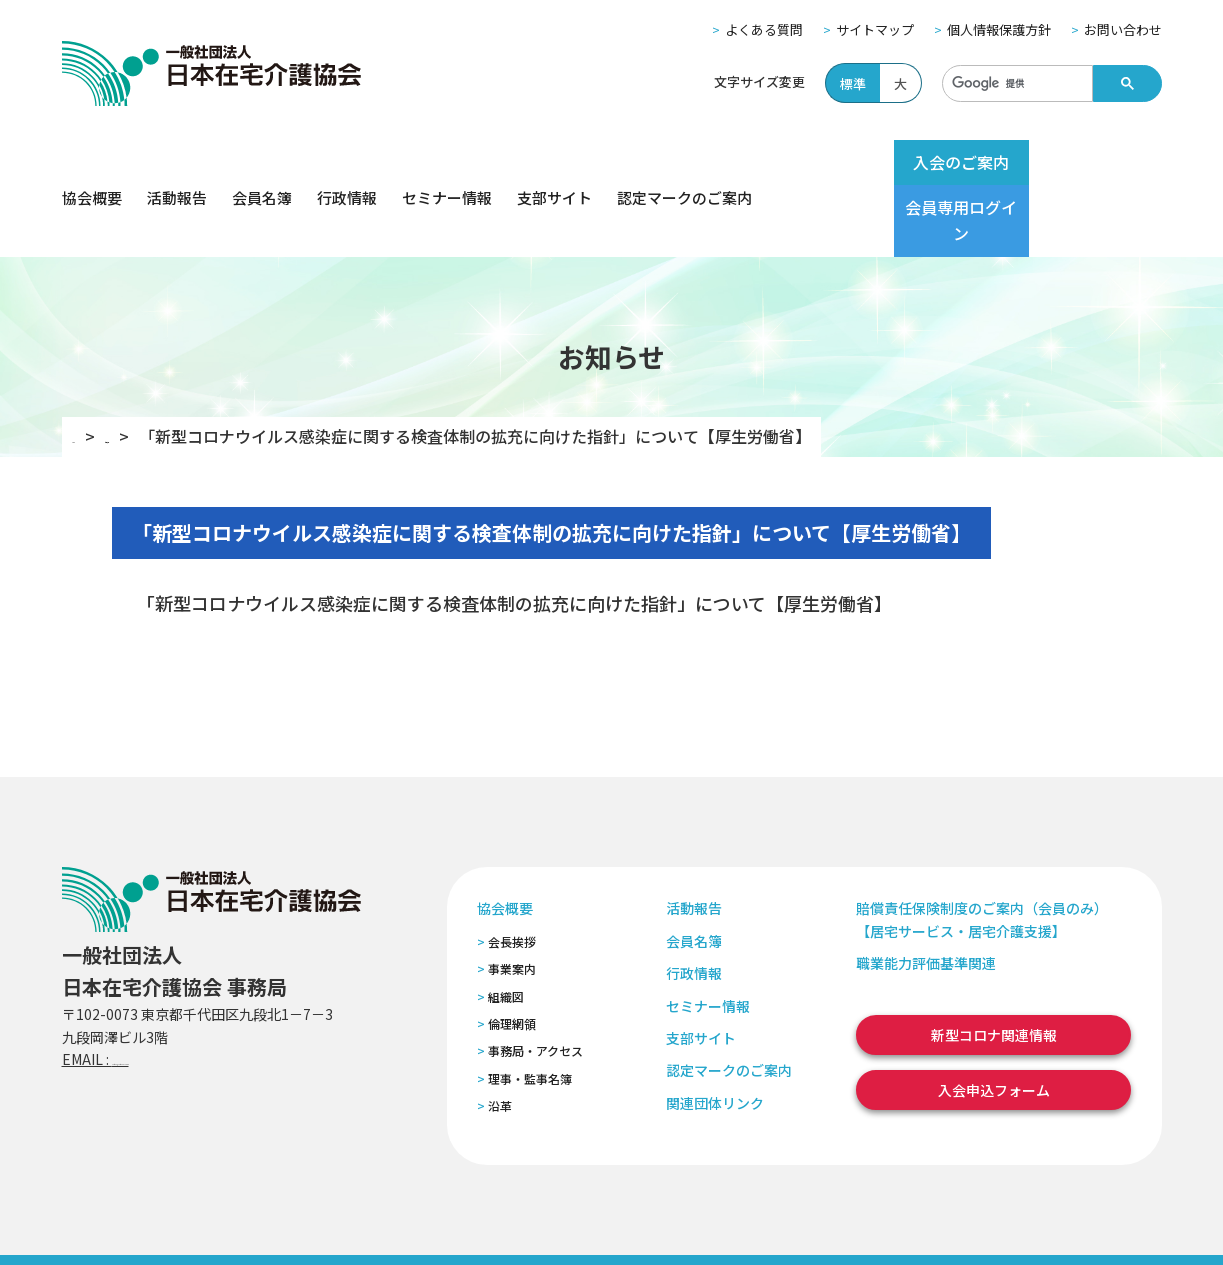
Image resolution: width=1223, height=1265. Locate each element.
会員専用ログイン (1084, 162)
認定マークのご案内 (684, 162)
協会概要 (92, 162)
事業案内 (512, 897)
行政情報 (347, 162)
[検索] (1015, 84)
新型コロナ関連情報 (994, 963)
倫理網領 (512, 952)
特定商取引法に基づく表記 (439, 1223)
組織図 (506, 924)
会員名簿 (262, 162)
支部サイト (554, 162)
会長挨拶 (512, 870)
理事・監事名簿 (530, 1007)
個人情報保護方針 (999, 29)
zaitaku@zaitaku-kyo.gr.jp (200, 988)
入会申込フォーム (994, 1019)
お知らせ (167, 365)
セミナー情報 (447, 162)
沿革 (500, 1034)
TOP (88, 365)
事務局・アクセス (535, 979)
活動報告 (177, 162)
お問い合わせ (1123, 29)
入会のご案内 (924, 162)
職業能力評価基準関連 (926, 892)
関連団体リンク (715, 1032)
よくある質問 (764, 29)
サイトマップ (875, 29)
